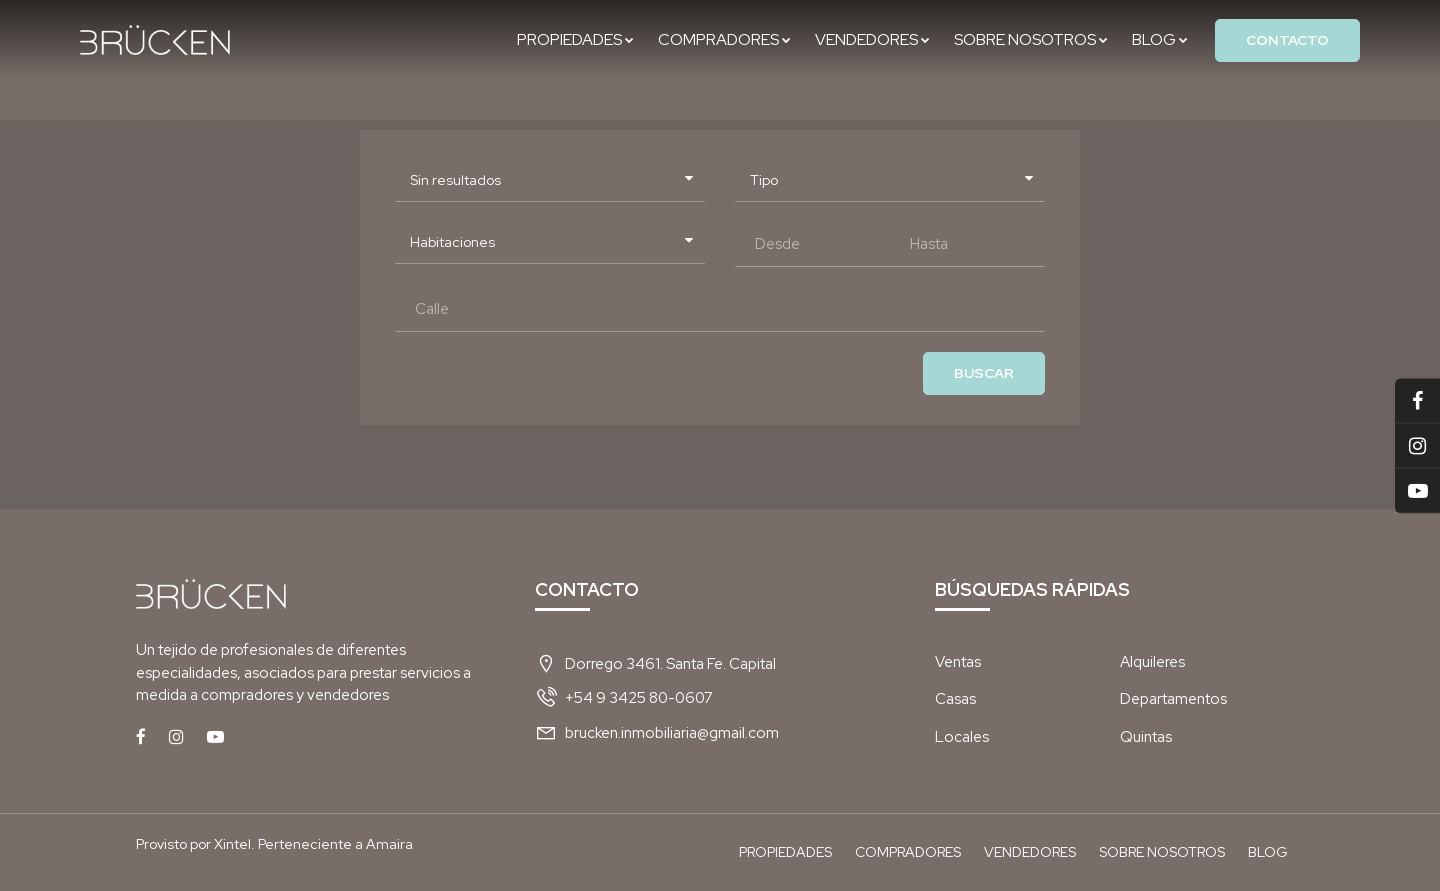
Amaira (389, 844)
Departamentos (1173, 699)
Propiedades (575, 39)
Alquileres (1152, 662)
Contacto (1287, 40)
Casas (955, 699)
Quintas (1146, 737)
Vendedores (872, 39)
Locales (962, 737)
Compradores (724, 39)
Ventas (958, 662)
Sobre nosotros (1031, 39)
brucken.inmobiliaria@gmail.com (672, 733)
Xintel (232, 844)
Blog (1160, 39)
